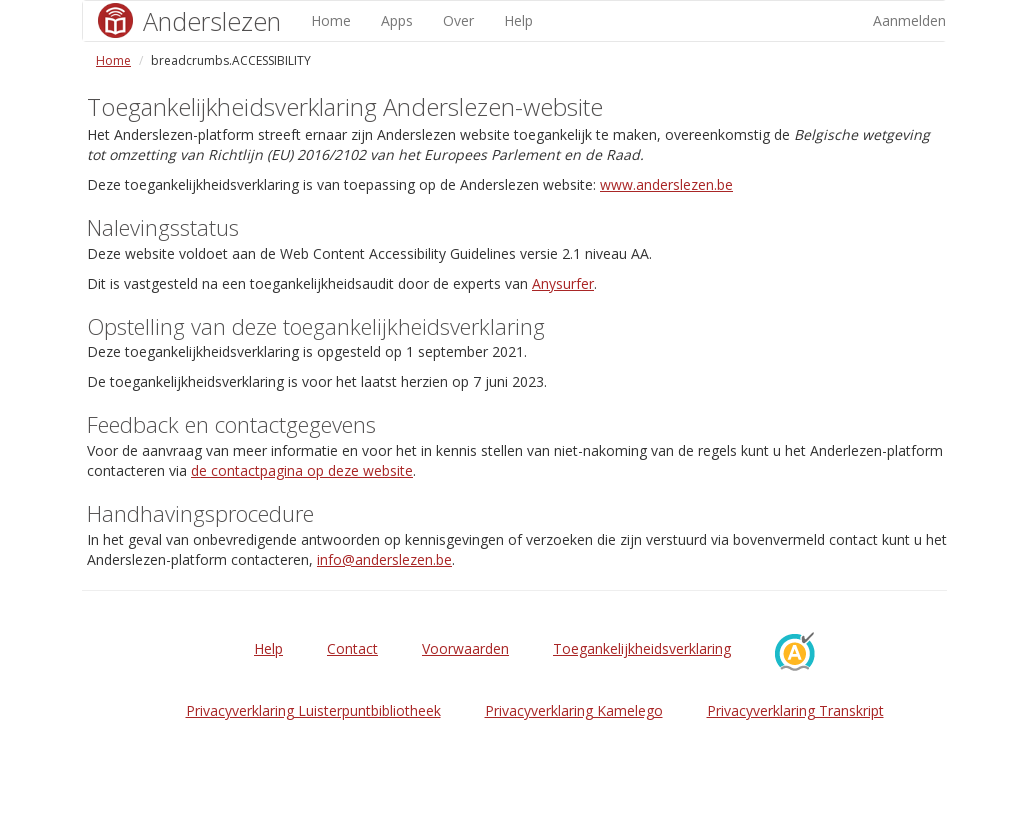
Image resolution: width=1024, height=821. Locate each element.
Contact (352, 648)
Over (458, 20)
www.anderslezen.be (666, 184)
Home (331, 20)
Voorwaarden (465, 648)
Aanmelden (909, 20)
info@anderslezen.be (384, 559)
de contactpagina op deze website (302, 470)
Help (518, 20)
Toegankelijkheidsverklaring (642, 648)
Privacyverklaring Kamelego (574, 710)
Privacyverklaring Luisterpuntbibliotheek (313, 710)
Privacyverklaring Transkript (795, 710)
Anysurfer (563, 283)
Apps (397, 20)
